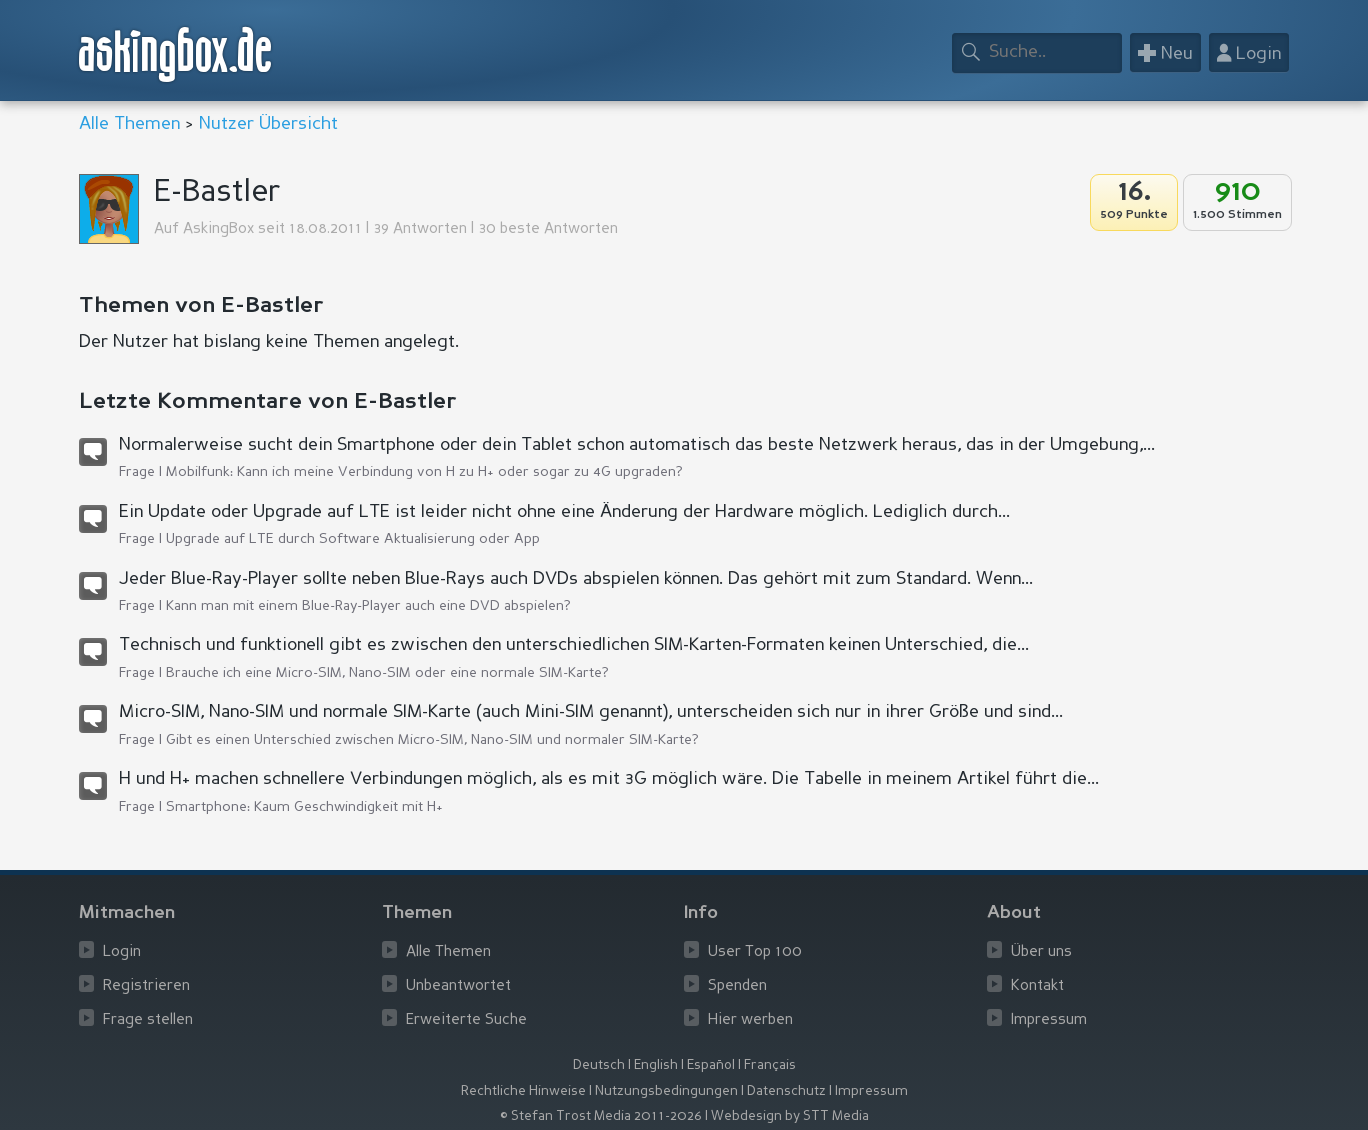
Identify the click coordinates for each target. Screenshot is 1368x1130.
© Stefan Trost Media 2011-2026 (601, 1116)
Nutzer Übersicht (268, 124)
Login (122, 952)
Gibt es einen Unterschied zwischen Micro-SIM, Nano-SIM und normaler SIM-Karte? (432, 740)
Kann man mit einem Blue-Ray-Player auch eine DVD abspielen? (368, 606)
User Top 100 (755, 952)
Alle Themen (129, 124)
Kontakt (1037, 986)
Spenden (737, 986)
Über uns (1041, 952)
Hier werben (750, 1020)
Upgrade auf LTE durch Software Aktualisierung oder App (353, 539)
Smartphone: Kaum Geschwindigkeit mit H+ (304, 807)
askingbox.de (176, 54)
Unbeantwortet (458, 986)
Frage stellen (148, 1020)
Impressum (1049, 1020)
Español (711, 1065)
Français (770, 1065)
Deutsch (599, 1065)
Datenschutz (786, 1091)
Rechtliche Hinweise (523, 1091)
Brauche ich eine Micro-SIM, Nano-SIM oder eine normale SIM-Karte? (387, 673)
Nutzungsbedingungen (666, 1091)
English (656, 1065)
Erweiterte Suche (466, 1020)
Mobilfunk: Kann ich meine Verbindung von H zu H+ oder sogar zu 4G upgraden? (424, 472)
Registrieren (146, 986)
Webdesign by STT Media (790, 1116)
